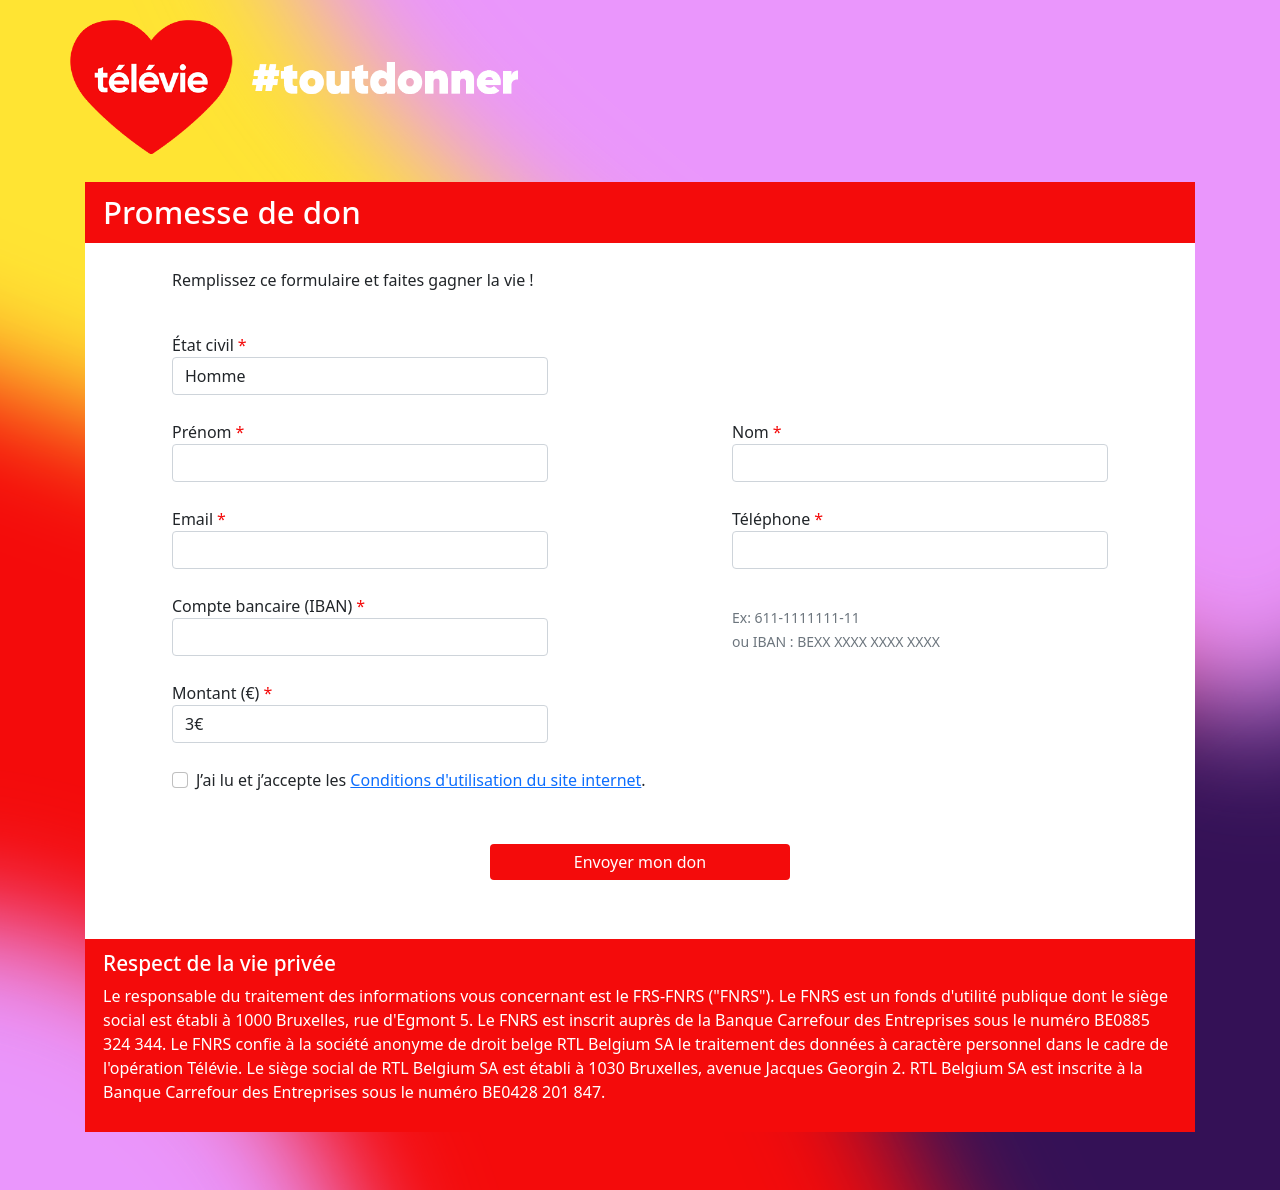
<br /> (640, 657)
